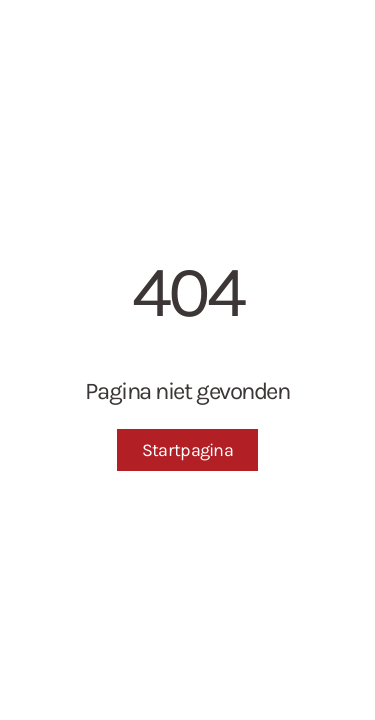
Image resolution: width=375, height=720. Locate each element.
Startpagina (187, 450)
